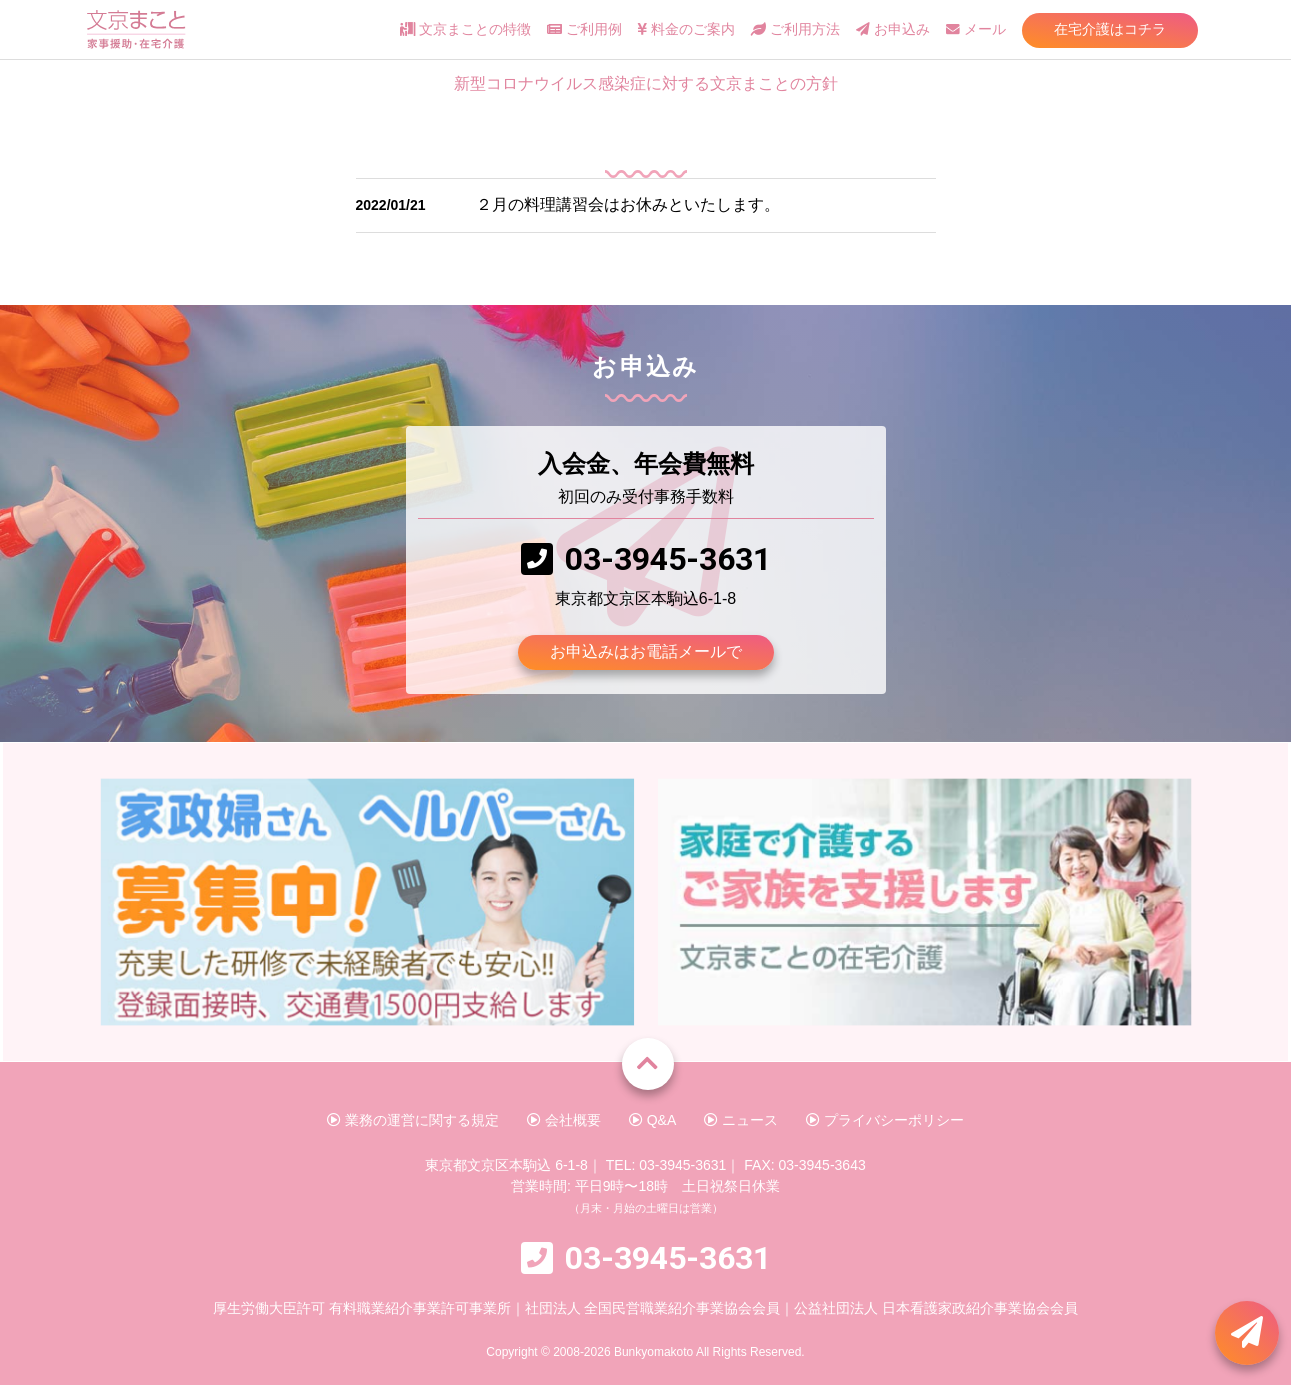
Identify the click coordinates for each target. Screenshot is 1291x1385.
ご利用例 (584, 29)
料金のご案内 (686, 29)
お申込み (893, 29)
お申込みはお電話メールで (646, 651)
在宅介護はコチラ (1110, 29)
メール (976, 29)
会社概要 (564, 1120)
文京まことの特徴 (465, 29)
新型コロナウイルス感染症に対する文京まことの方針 (646, 83)
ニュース (741, 1120)
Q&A (652, 1120)
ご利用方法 (795, 29)
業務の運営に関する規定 (413, 1120)
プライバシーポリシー (885, 1120)
